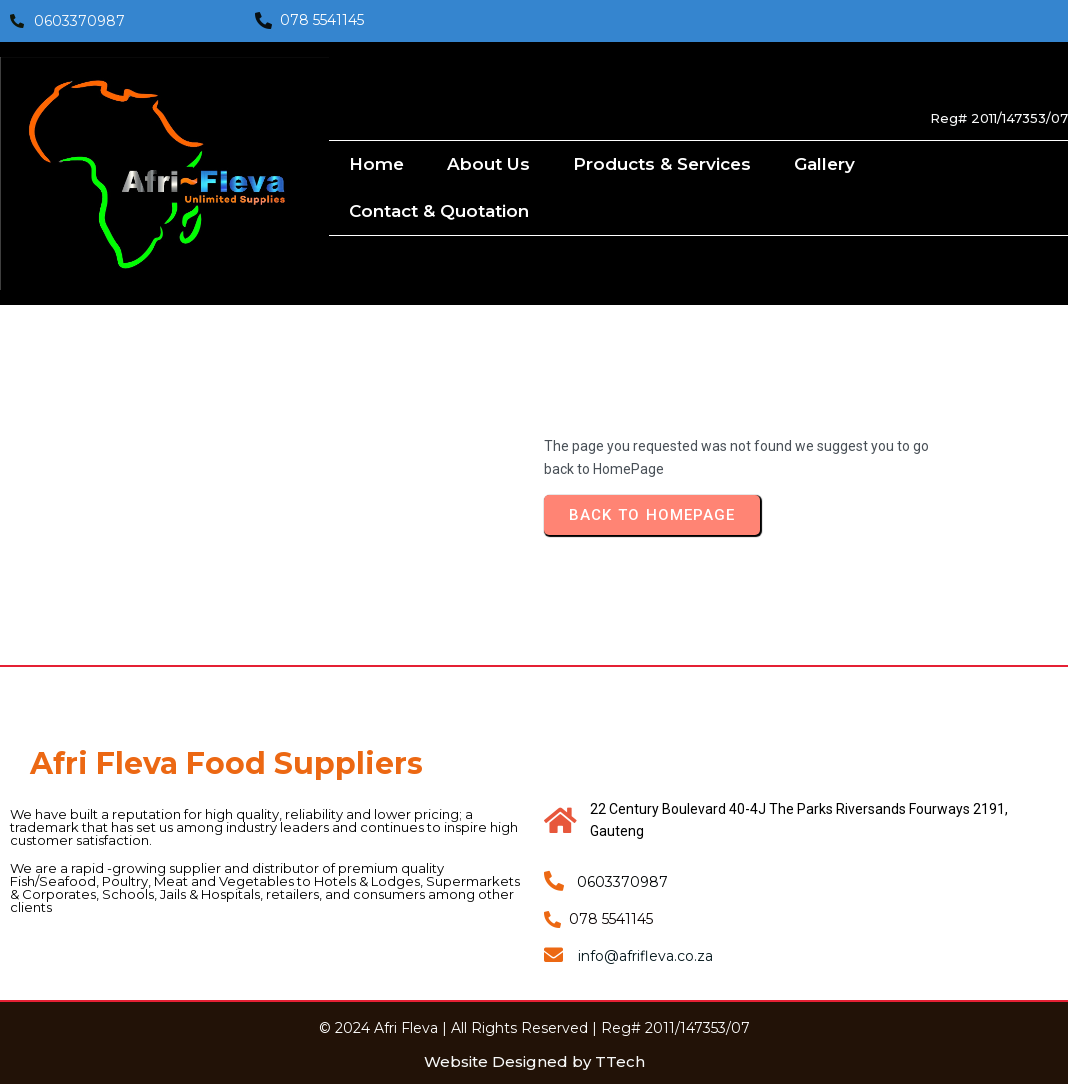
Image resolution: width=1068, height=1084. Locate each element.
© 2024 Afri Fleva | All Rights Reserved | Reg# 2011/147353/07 (534, 1028)
